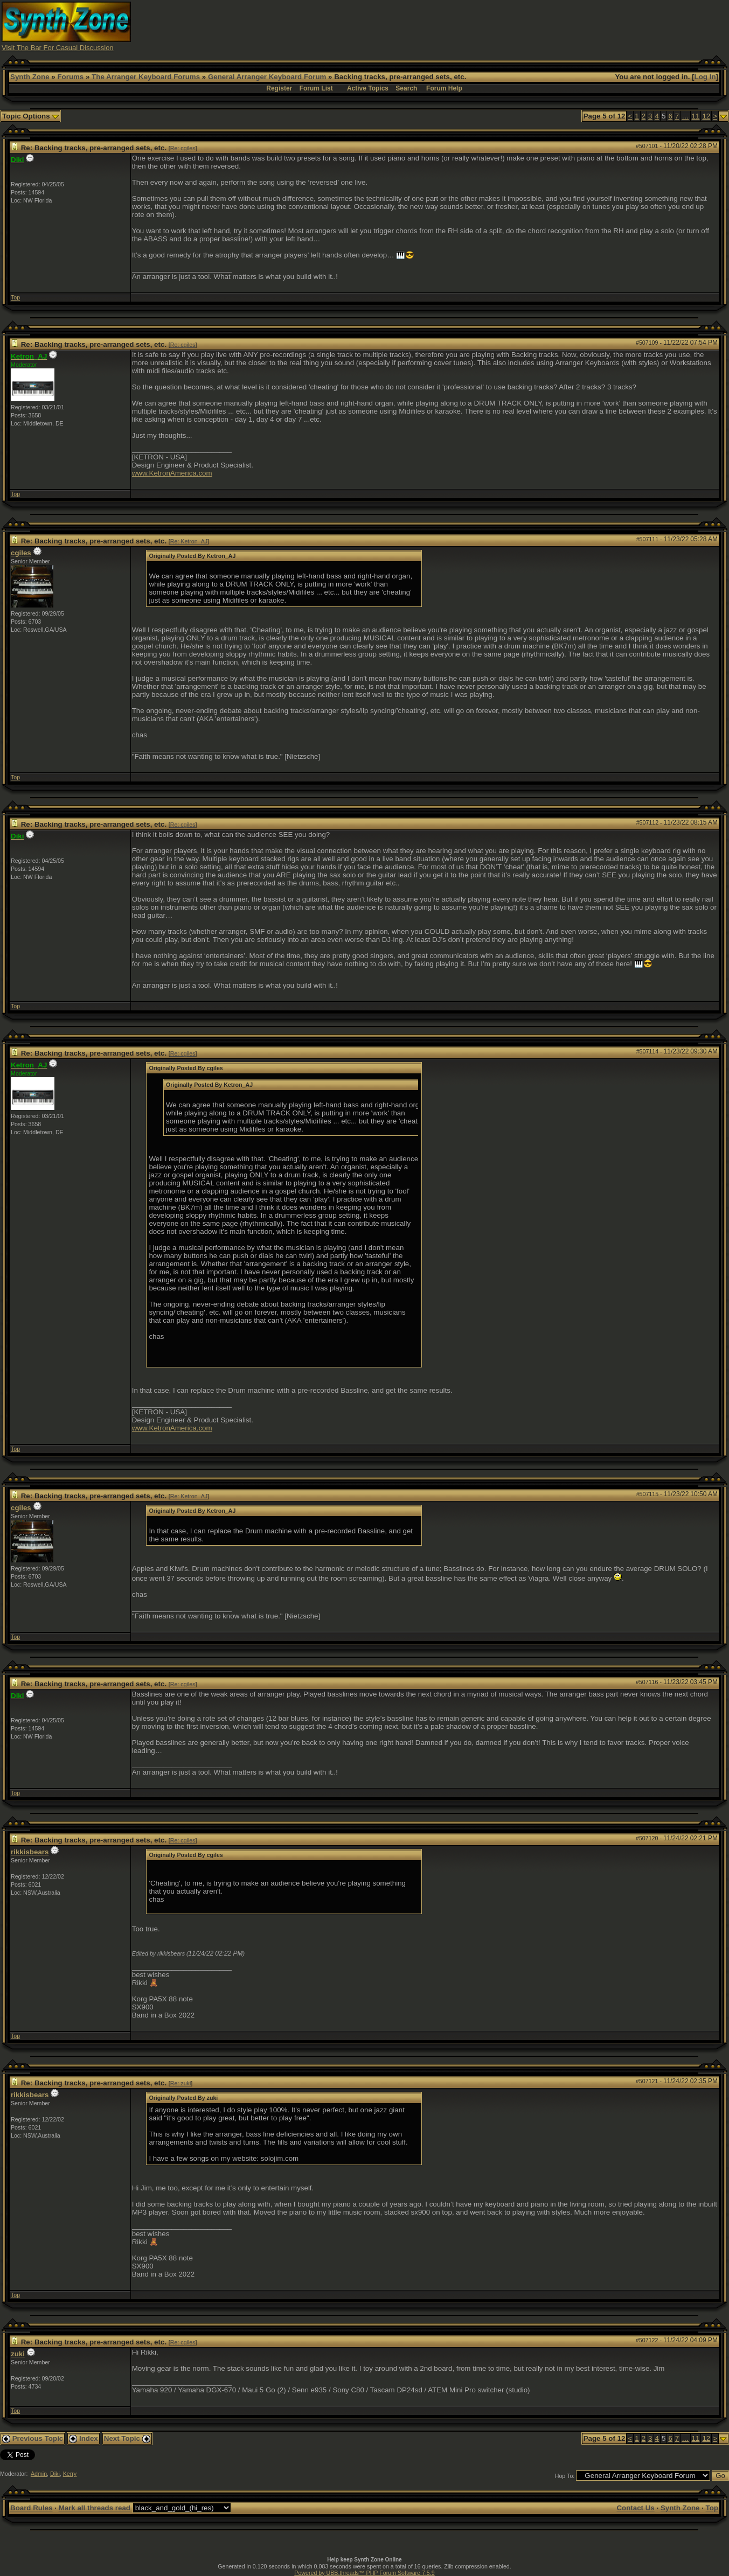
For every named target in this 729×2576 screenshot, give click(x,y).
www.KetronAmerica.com (172, 473)
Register (279, 88)
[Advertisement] (531, 26)
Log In (705, 77)
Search (406, 88)
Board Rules (31, 2508)
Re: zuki (180, 2083)
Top (15, 297)
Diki (55, 2473)
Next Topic (127, 2438)
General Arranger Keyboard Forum (267, 77)
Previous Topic (32, 2438)
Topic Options (30, 116)
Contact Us (635, 2508)
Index (83, 2438)
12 (706, 116)
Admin (39, 2473)
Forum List (316, 88)
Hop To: (565, 2476)
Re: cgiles (183, 148)
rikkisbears (29, 1852)
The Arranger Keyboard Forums (146, 77)
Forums (70, 77)
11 (696, 116)
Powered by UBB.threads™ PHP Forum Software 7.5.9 (364, 2573)
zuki (18, 2354)
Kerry (70, 2473)
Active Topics (367, 88)
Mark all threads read (94, 2508)
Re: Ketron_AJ (188, 541)
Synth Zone (30, 77)
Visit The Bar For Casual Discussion (58, 48)
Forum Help (444, 88)
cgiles (21, 553)
